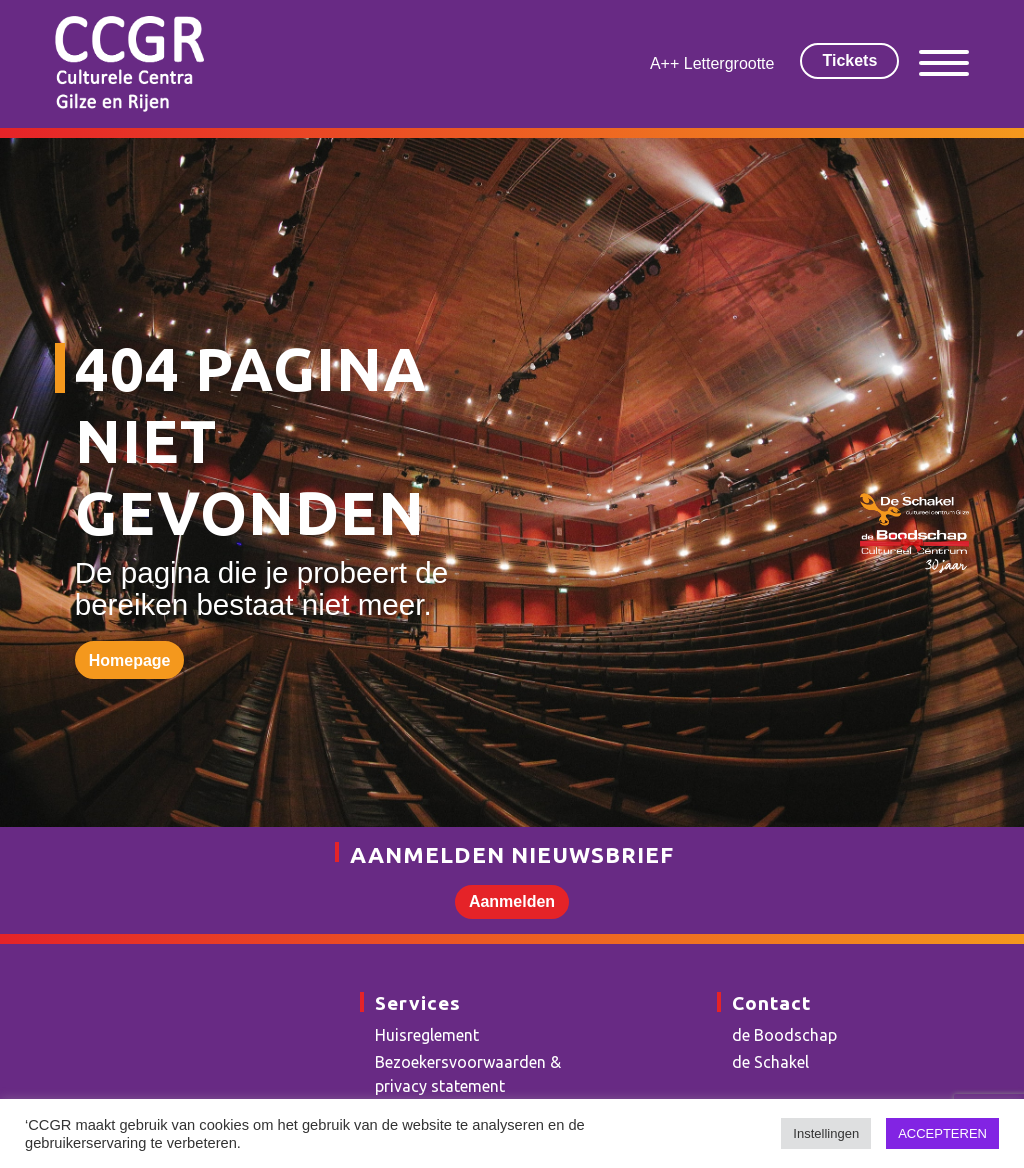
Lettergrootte (729, 63)
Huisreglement (427, 1035)
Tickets (849, 60)
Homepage (130, 660)
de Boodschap (784, 1035)
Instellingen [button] (826, 1133)
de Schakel (770, 1062)
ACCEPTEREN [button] (942, 1133)
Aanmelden (512, 901)
